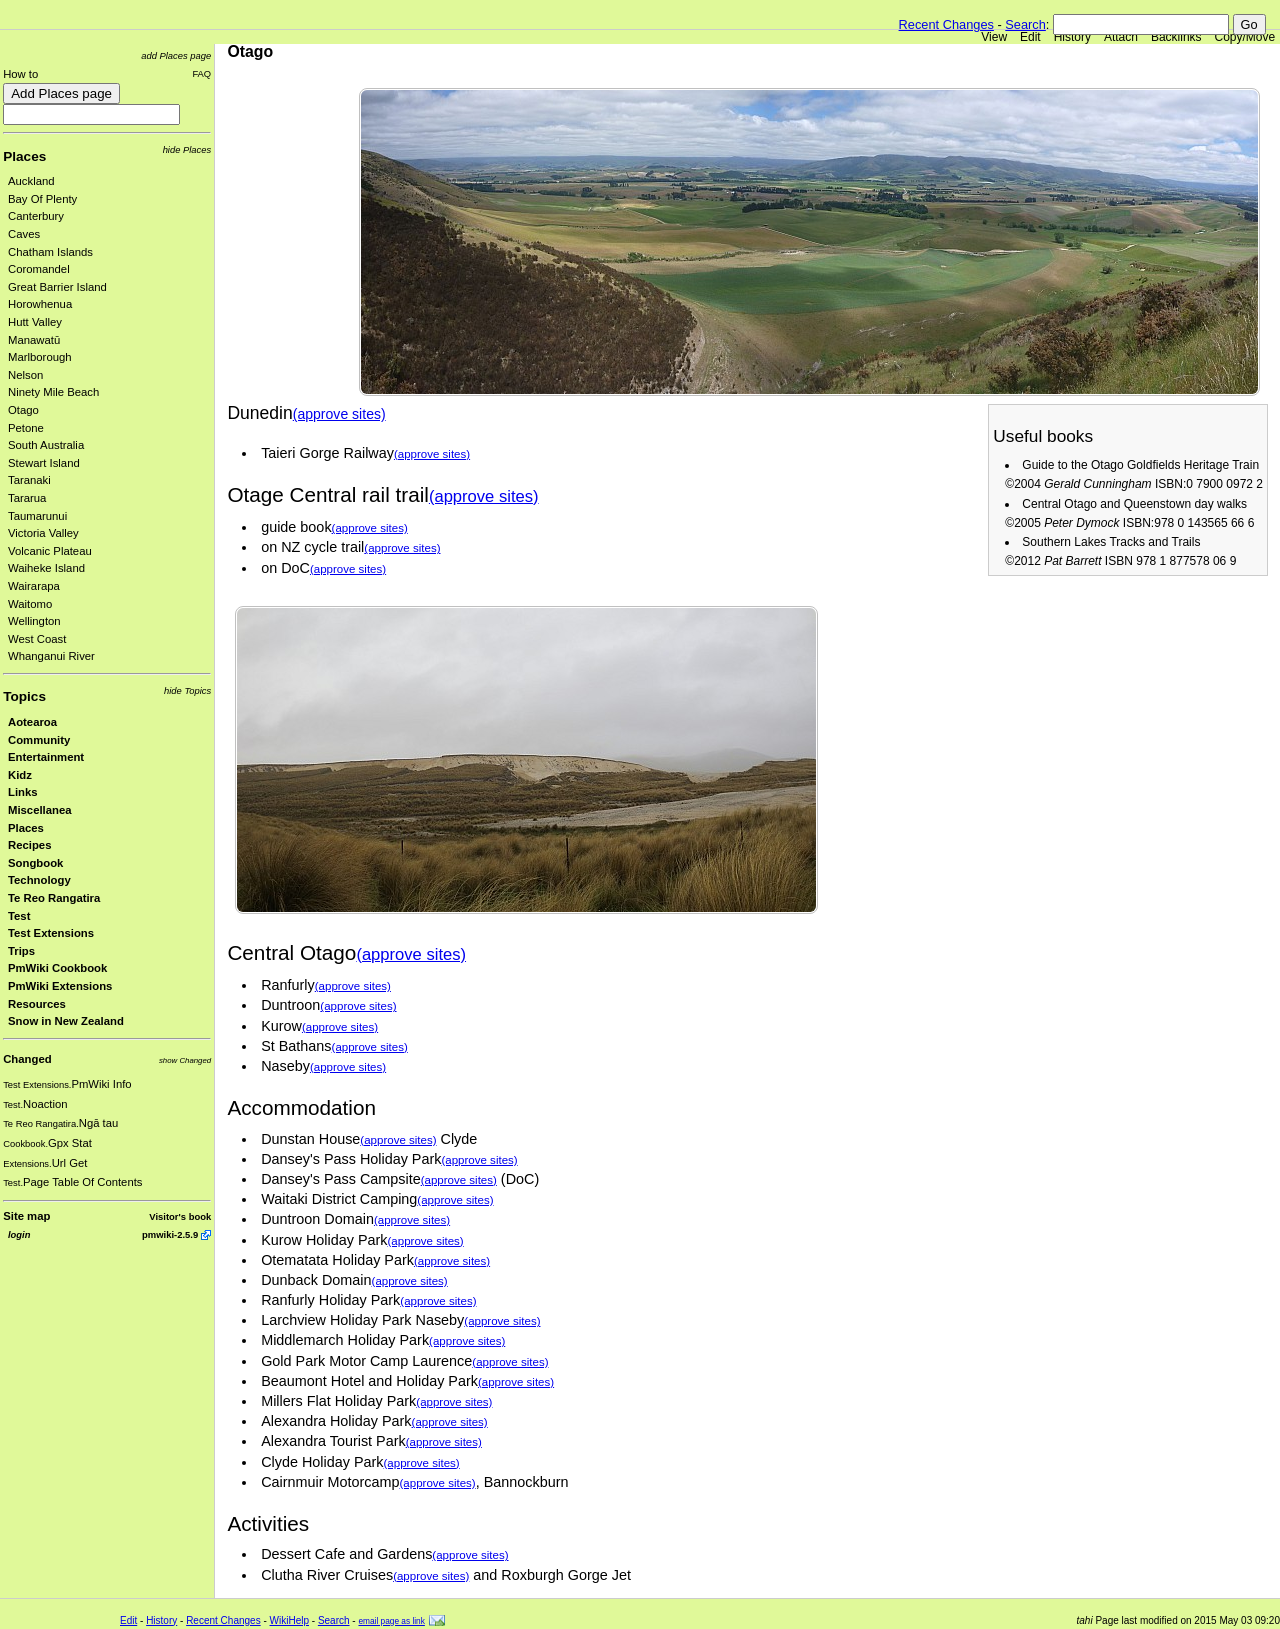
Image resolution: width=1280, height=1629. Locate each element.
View (994, 37)
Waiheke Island (46, 568)
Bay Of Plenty (42, 199)
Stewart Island (44, 463)
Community (39, 740)
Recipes (29, 845)
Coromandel (39, 269)
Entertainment (46, 757)
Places (24, 156)
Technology (39, 880)
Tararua (27, 498)
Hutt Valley (35, 322)
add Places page (176, 55)
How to (20, 74)
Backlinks (1176, 37)
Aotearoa (32, 722)
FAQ (201, 73)
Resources (37, 1004)
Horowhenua (40, 304)
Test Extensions (51, 933)
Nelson (25, 375)
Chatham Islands (50, 252)
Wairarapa (34, 586)
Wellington (34, 621)
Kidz (20, 775)
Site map (26, 1216)
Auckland (31, 181)
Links (23, 792)
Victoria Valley (43, 533)
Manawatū (34, 340)
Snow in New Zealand (66, 1021)
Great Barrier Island (57, 287)
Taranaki (29, 480)
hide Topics (187, 690)
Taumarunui (37, 516)
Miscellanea (40, 810)
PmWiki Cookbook (57, 968)
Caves (24, 234)
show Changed (185, 1060)
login (19, 1234)
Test (19, 916)
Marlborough (40, 357)
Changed (27, 1059)
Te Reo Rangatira (54, 898)
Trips (21, 951)
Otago (23, 410)
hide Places (187, 149)
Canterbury (36, 216)
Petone (26, 428)
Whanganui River (51, 656)
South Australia (46, 445)
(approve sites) (339, 414)
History (1072, 37)
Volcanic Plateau (50, 551)
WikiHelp (289, 1620)
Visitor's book (180, 1216)
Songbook (35, 863)
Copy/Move (1245, 37)
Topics (24, 696)
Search (1025, 24)
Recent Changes (946, 24)
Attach (1121, 37)
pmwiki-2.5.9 (170, 1234)
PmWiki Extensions (60, 986)
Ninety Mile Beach (53, 392)
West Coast (37, 639)
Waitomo (30, 604)
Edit (1030, 37)
